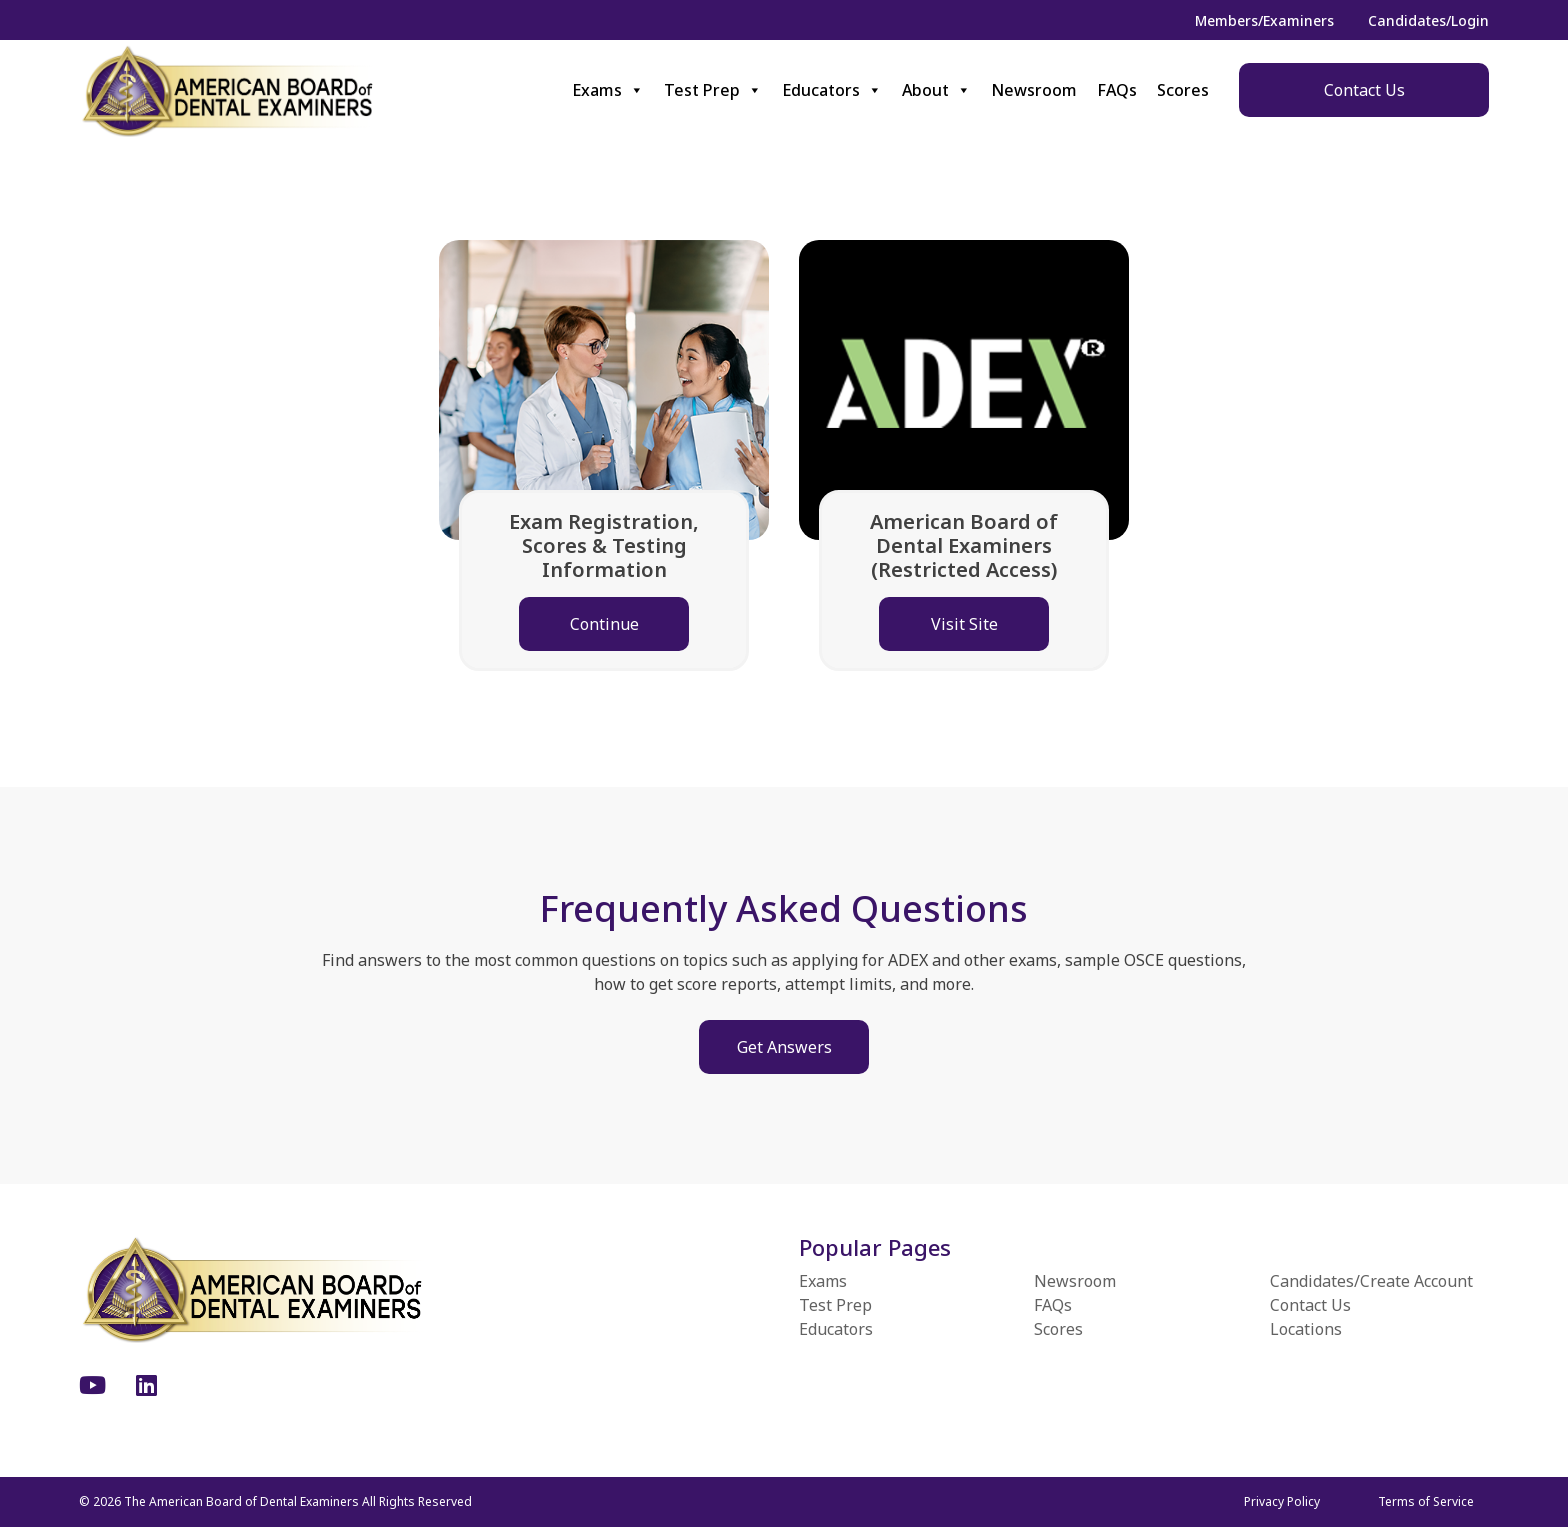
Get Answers (784, 1047)
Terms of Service (1426, 1501)
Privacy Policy (1282, 1501)
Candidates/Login (1428, 20)
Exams (608, 90)
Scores (1183, 90)
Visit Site (964, 624)
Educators (832, 90)
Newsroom (1034, 90)
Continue (604, 624)
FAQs (1117, 90)
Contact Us (1364, 90)
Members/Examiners (1264, 20)
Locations (1306, 1329)
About (936, 90)
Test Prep (713, 90)
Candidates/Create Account (1371, 1281)
